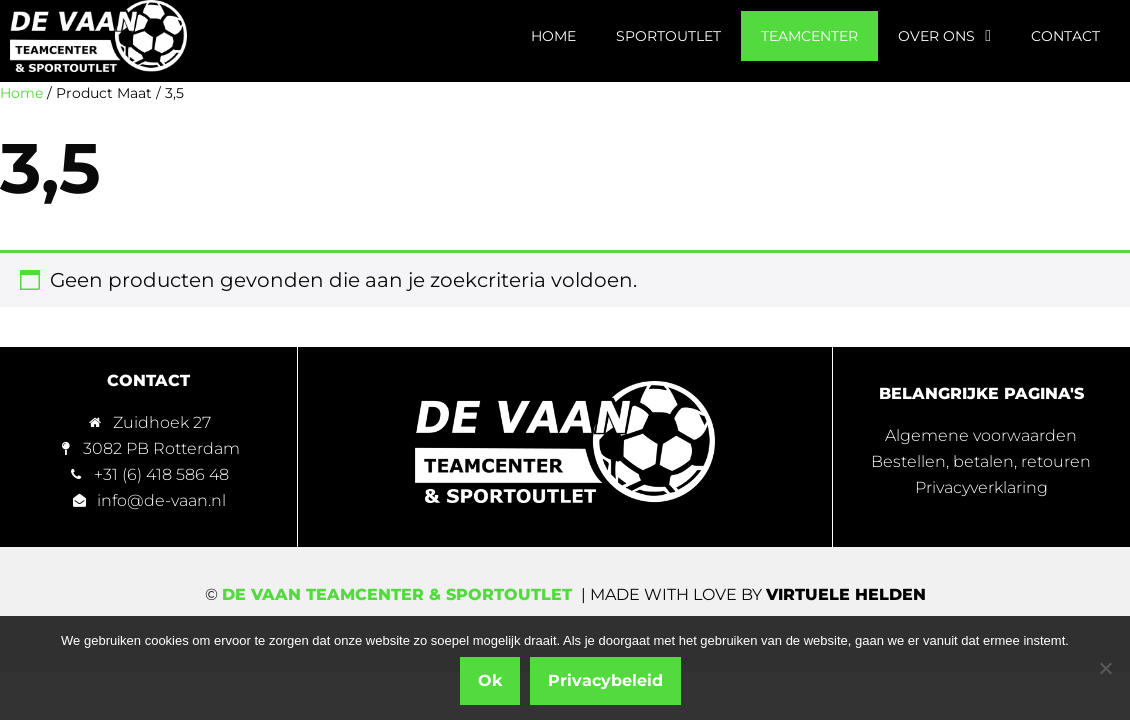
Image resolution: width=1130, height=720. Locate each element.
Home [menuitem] (553, 36)
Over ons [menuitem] (944, 36)
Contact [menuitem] (1065, 36)
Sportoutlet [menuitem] (668, 36)
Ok (490, 680)
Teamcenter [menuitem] (809, 36)
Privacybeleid (605, 680)
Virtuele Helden (846, 594)
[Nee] (1105, 668)
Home (21, 93)
